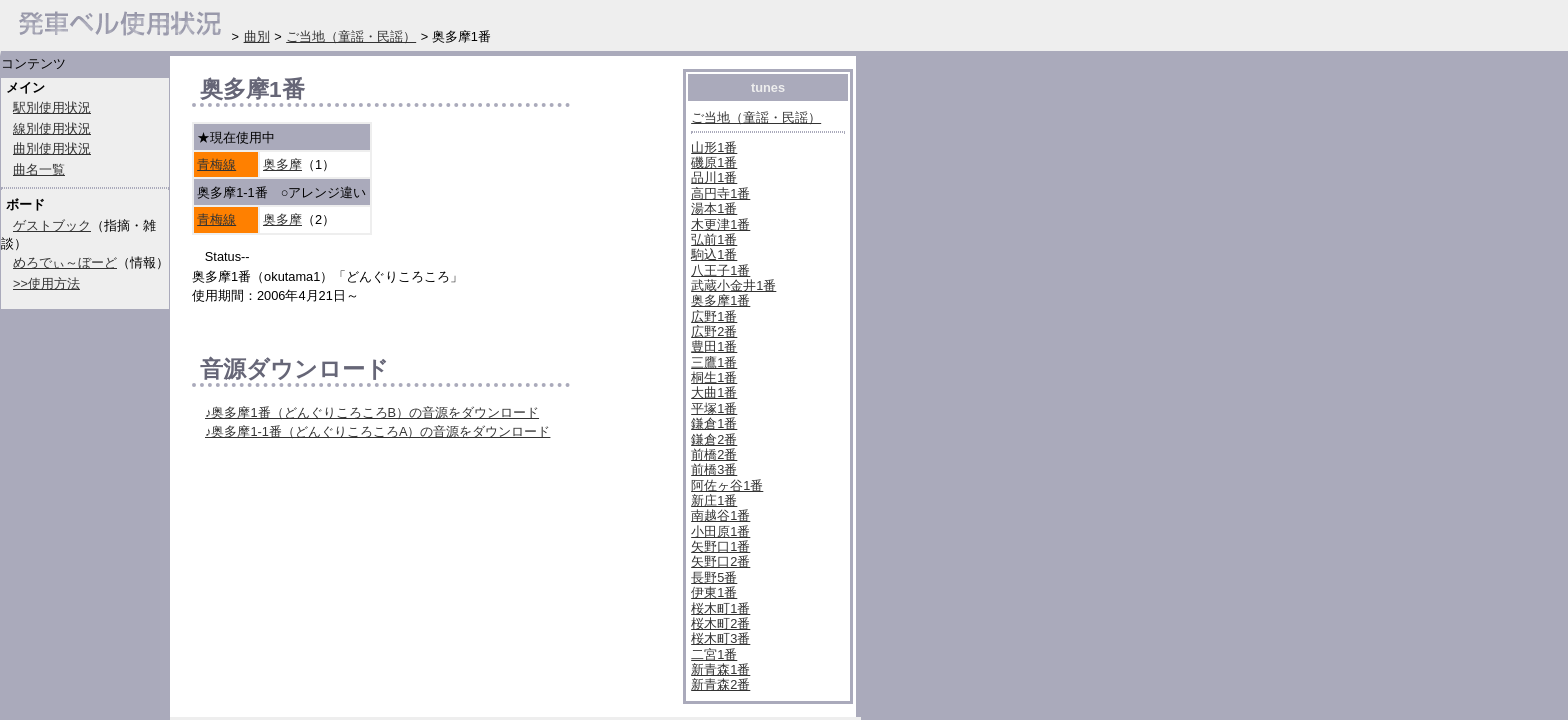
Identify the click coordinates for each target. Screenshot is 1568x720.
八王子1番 (720, 270)
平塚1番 (714, 408)
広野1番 (714, 316)
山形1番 (714, 147)
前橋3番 (714, 469)
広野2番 (714, 331)
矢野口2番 (720, 561)
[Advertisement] (426, 660)
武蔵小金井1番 (733, 285)
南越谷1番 (720, 515)
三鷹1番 (714, 362)
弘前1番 (714, 239)
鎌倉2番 (714, 439)
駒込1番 (714, 254)
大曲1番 (714, 392)
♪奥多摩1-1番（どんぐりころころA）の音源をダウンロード (377, 431)
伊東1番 (714, 592)
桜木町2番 (720, 623)
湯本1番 (714, 208)
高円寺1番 (720, 193)
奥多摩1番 (720, 300)
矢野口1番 (720, 546)
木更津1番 (720, 224)
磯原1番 (714, 162)
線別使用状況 (52, 128)
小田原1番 (720, 531)
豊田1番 (714, 346)
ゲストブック (52, 225)
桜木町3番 (720, 638)
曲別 (257, 36)
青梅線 (216, 164)
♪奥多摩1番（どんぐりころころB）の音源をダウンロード (372, 412)
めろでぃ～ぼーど (65, 262)
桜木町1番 (720, 608)
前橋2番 (714, 454)
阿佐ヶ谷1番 (727, 485)
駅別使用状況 (52, 107)
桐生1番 (714, 377)
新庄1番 (714, 500)
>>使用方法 (46, 283)
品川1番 (714, 177)
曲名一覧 (39, 169)
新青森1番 (720, 669)
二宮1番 (714, 654)
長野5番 (714, 577)
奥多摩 (282, 164)
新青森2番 (720, 684)
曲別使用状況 (52, 148)
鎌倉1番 (714, 423)
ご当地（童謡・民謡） (756, 117)
